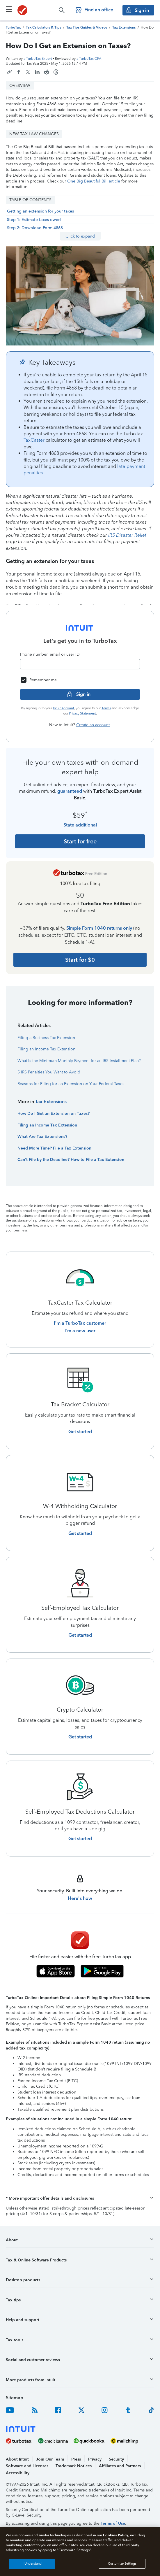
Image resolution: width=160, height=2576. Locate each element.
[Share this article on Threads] (55, 72)
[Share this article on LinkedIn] (37, 72)
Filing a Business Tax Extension (46, 1037)
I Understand (32, 2564)
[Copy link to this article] (9, 72)
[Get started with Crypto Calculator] (80, 1737)
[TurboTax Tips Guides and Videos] (86, 27)
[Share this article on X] (27, 72)
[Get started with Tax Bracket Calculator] (80, 1432)
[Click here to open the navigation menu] (9, 9)
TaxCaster (34, 440)
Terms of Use (113, 2523)
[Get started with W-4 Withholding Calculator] (80, 1533)
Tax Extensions (51, 1101)
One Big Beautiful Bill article (93, 181)
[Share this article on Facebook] (18, 72)
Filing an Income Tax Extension (46, 1049)
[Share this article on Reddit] (46, 72)
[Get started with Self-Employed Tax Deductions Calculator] (80, 1839)
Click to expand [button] (80, 236)
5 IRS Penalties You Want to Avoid (48, 1072)
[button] (80, 2198)
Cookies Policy (115, 2535)
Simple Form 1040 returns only (99, 928)
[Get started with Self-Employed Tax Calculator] (80, 1635)
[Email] (80, 664)
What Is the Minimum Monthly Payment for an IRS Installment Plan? (79, 1060)
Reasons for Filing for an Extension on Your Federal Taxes (70, 1083)
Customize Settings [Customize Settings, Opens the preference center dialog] (122, 2564)
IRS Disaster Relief (127, 535)
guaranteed (69, 791)
